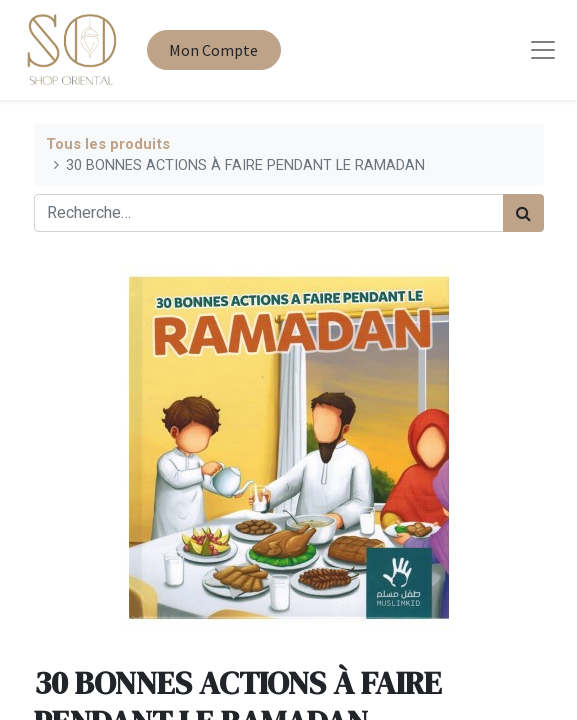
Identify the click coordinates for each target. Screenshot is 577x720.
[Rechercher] (523, 213)
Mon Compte (213, 50)
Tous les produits (108, 144)
